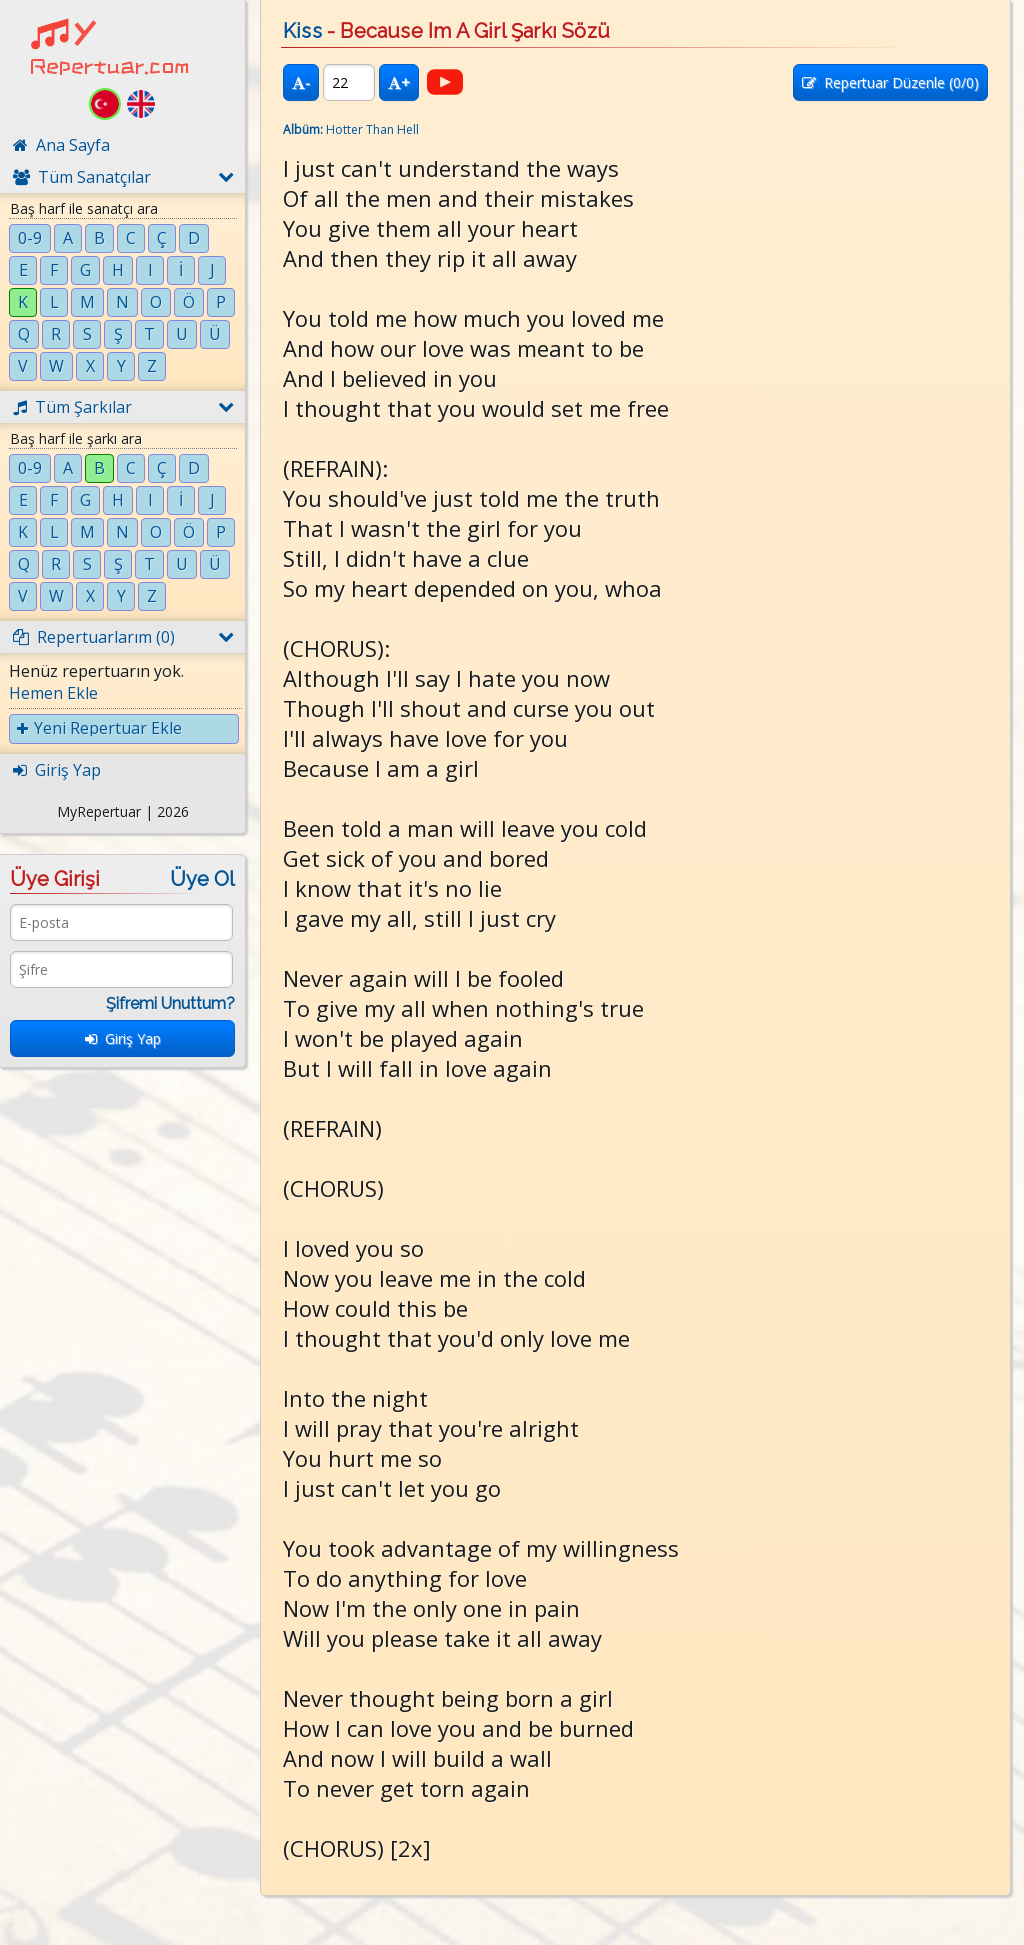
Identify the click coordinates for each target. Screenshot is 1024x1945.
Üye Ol (202, 879)
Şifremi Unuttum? (170, 1003)
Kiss (302, 31)
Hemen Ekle (53, 693)
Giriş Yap (123, 1038)
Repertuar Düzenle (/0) (890, 82)
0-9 (30, 238)
